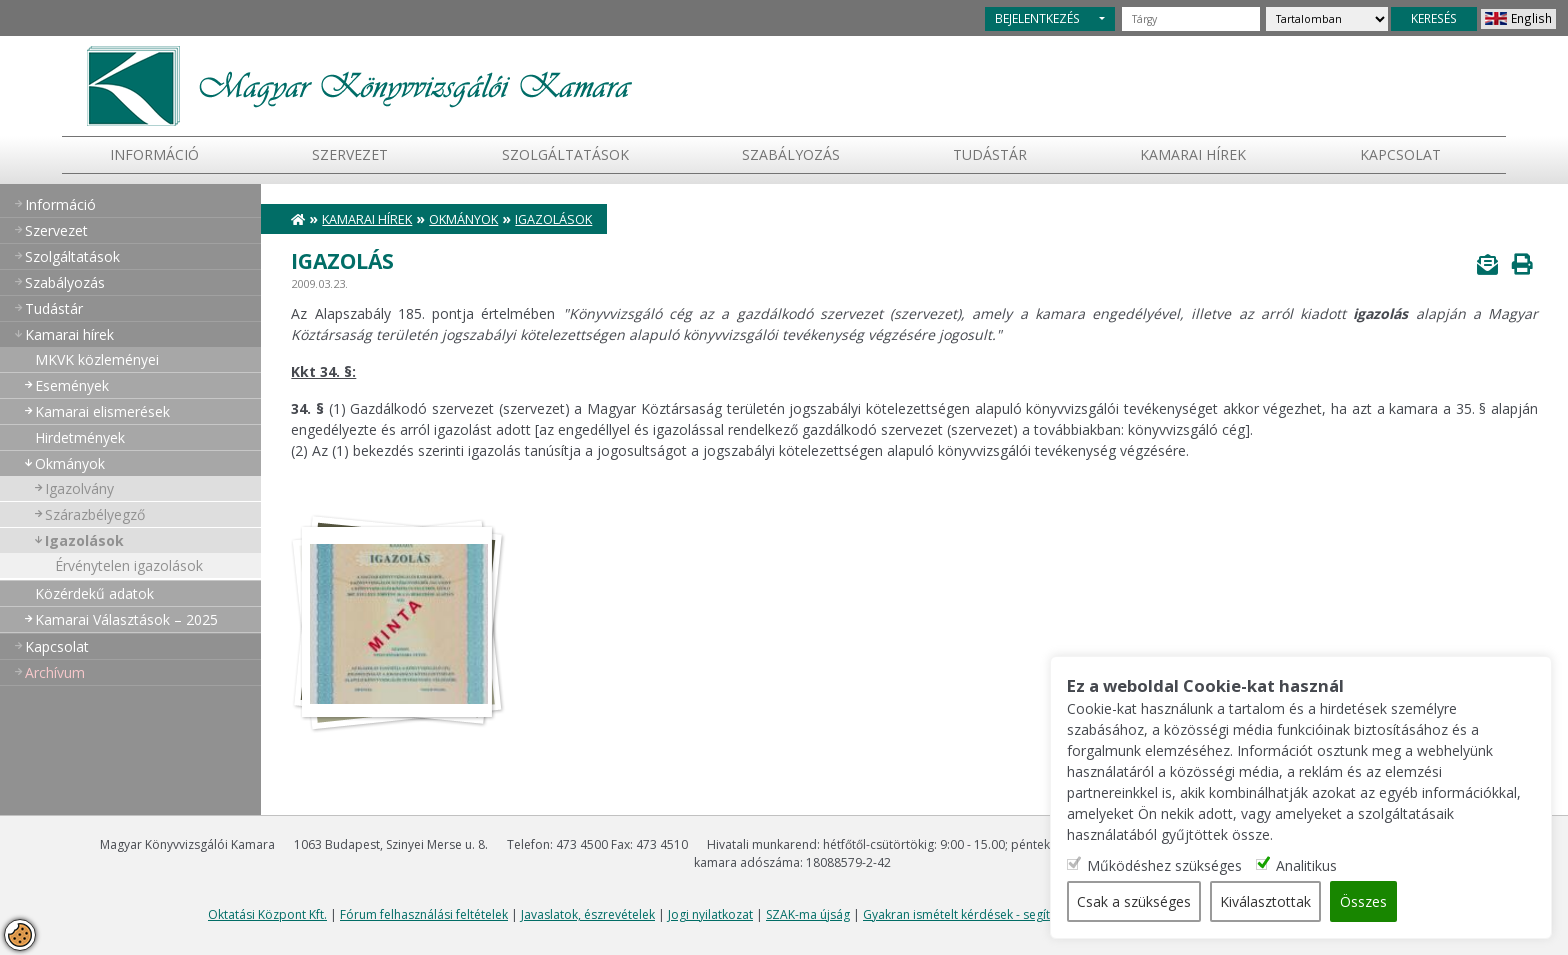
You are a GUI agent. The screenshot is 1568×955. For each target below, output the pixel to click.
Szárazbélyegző (95, 514)
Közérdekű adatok (94, 593)
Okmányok (70, 463)
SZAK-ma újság (808, 914)
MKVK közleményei (97, 359)
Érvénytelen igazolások (129, 565)
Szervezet (350, 154)
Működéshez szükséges (1166, 865)
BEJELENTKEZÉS (1037, 18)
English (1531, 18)
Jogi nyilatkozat (710, 914)
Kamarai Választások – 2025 (126, 619)
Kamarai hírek (1193, 154)
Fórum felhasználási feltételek (424, 914)
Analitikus (1308, 865)
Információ (154, 154)
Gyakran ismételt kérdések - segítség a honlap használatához (1035, 914)
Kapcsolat (1400, 154)
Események (72, 385)
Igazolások (84, 540)
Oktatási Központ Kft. (267, 914)
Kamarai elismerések (102, 411)
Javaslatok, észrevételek (588, 914)
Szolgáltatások (565, 154)
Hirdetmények (80, 437)
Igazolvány (79, 488)
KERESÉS (1434, 18)
